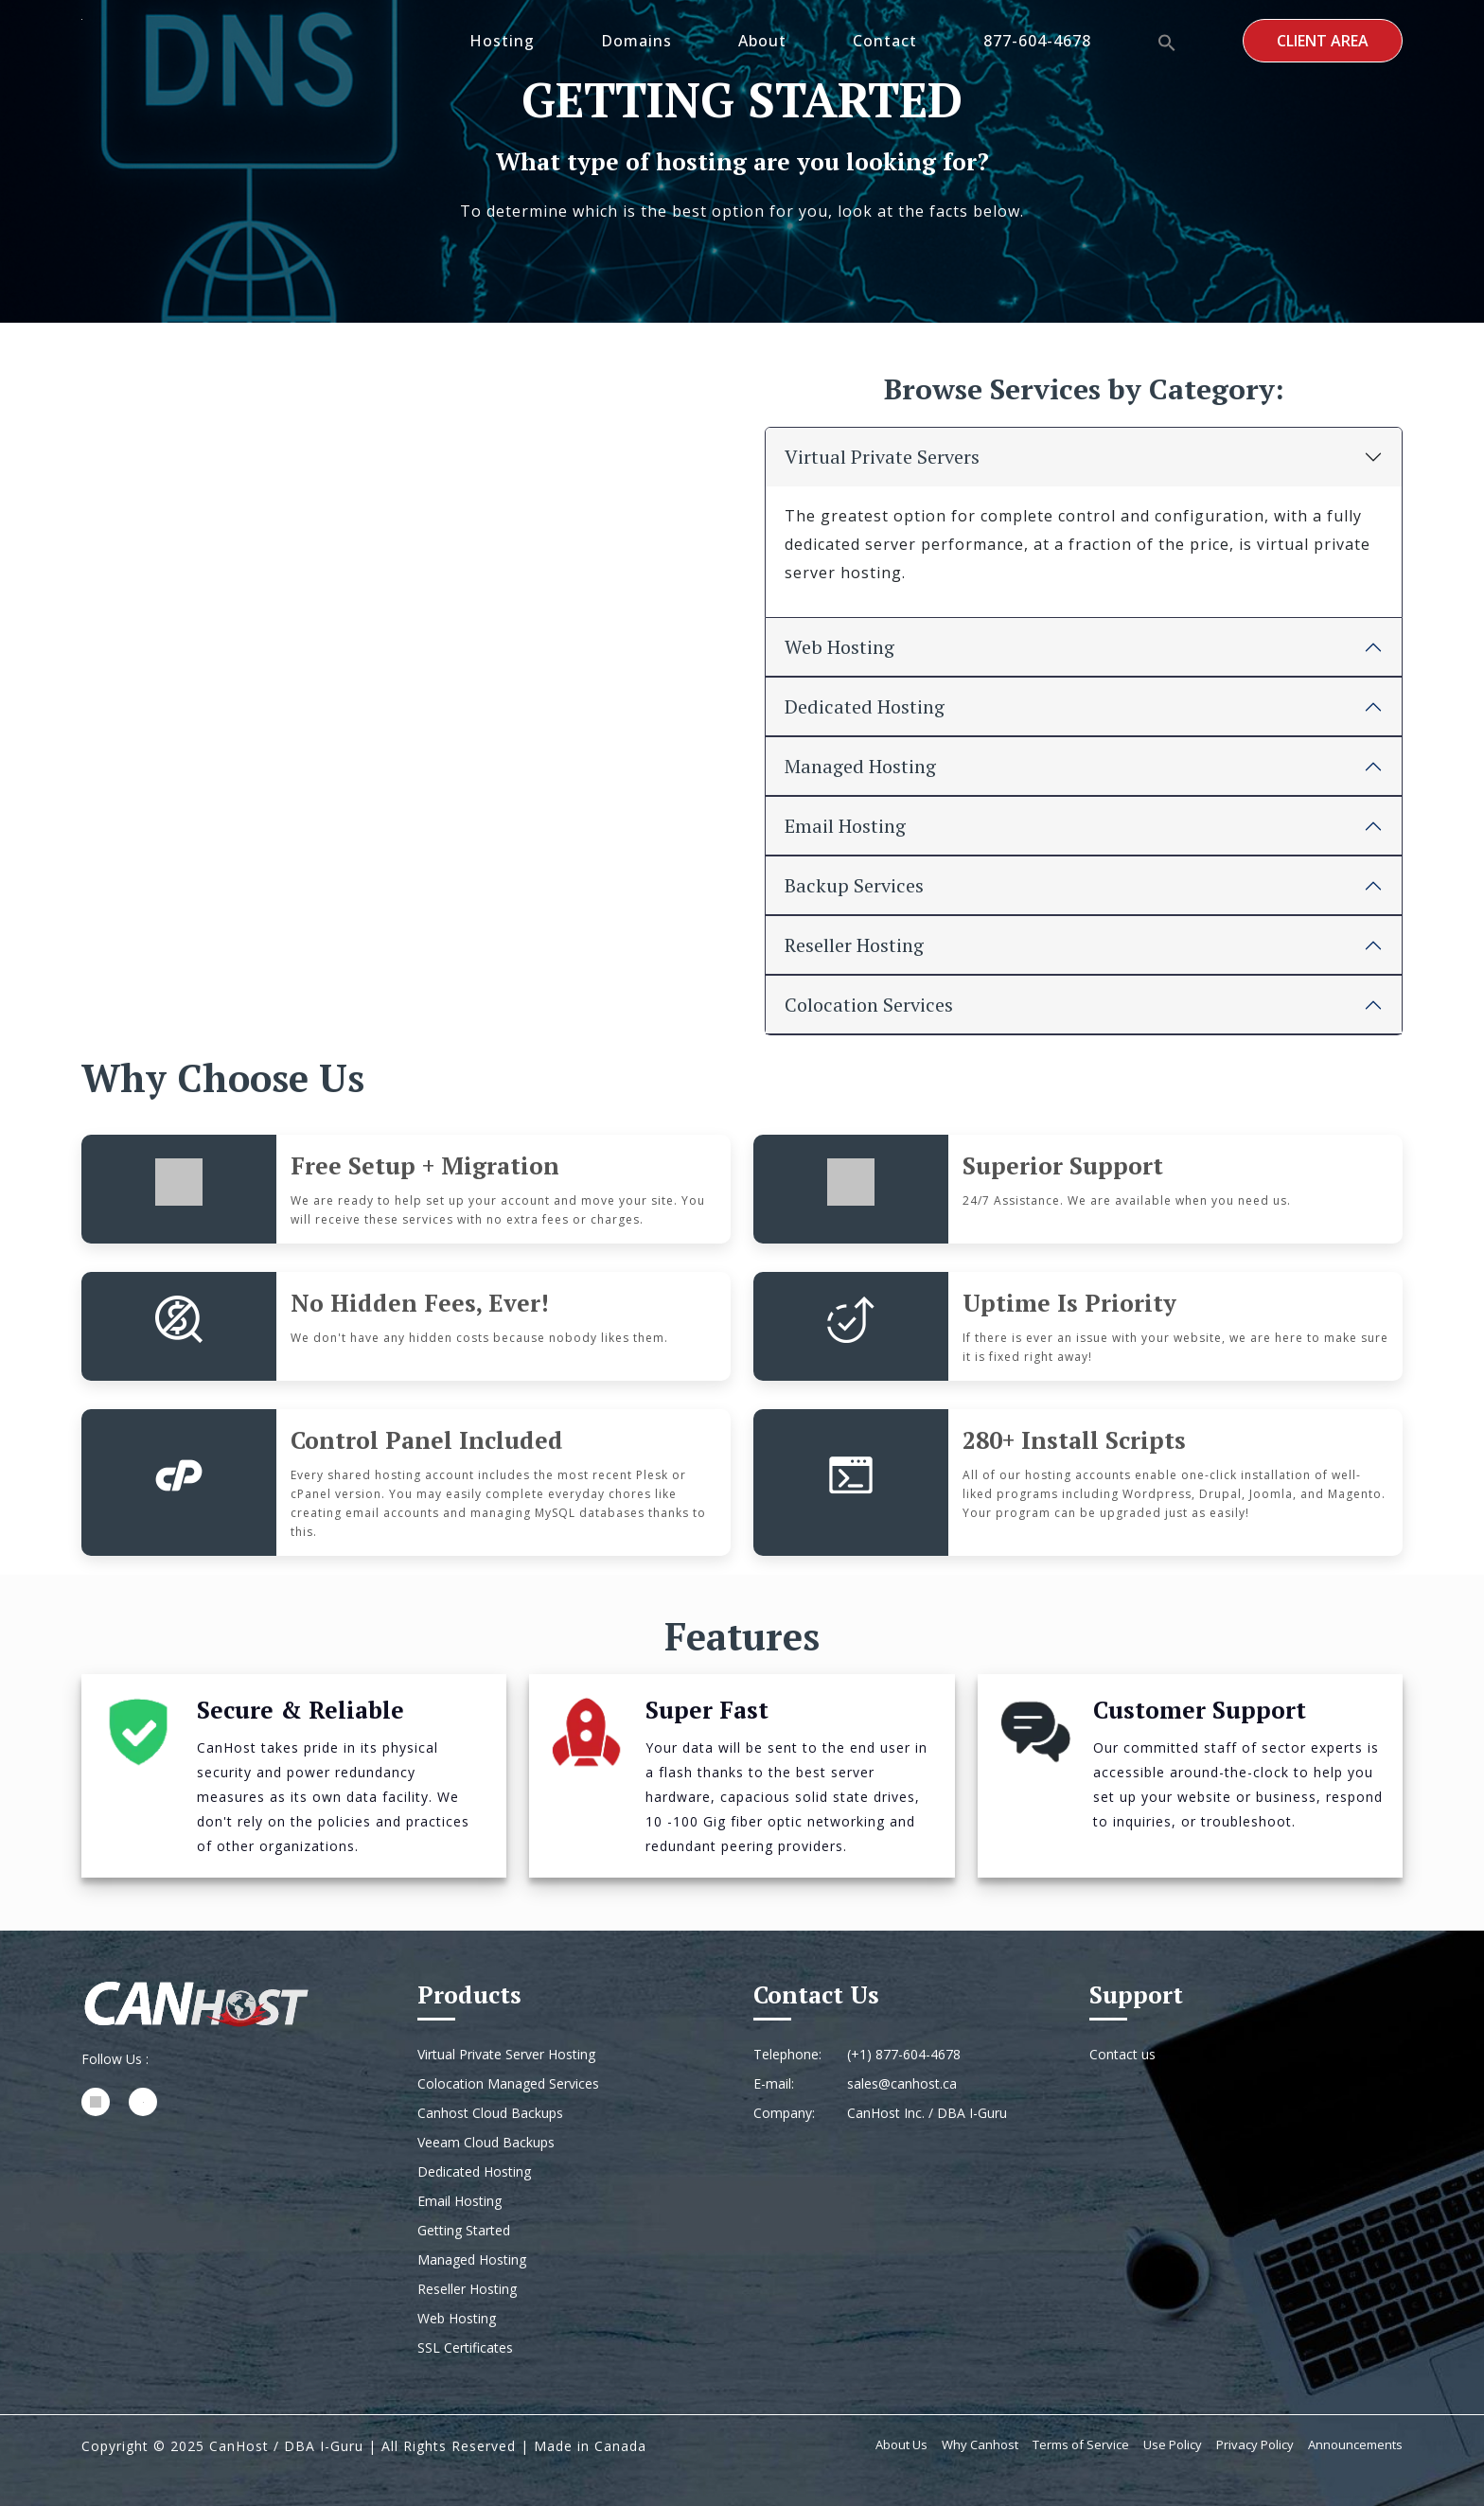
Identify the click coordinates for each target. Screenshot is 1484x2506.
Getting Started (463, 2230)
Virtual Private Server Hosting (506, 2054)
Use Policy (1172, 2444)
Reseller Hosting (854, 945)
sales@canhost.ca (902, 2083)
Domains (636, 40)
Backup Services (854, 885)
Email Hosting (845, 825)
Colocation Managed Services (508, 2083)
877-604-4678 (1037, 40)
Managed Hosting (860, 766)
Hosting (502, 40)
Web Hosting (839, 647)
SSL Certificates (465, 2347)
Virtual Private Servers (882, 456)
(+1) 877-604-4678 (904, 2054)
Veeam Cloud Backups (486, 2142)
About (762, 40)
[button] (1166, 40)
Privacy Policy (1255, 2444)
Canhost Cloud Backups (490, 2113)
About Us (901, 2444)
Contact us (1122, 2054)
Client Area (1323, 40)
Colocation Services (869, 1004)
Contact (885, 40)
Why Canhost (980, 2444)
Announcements (1355, 2444)
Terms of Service (1081, 2444)
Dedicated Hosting (865, 706)
